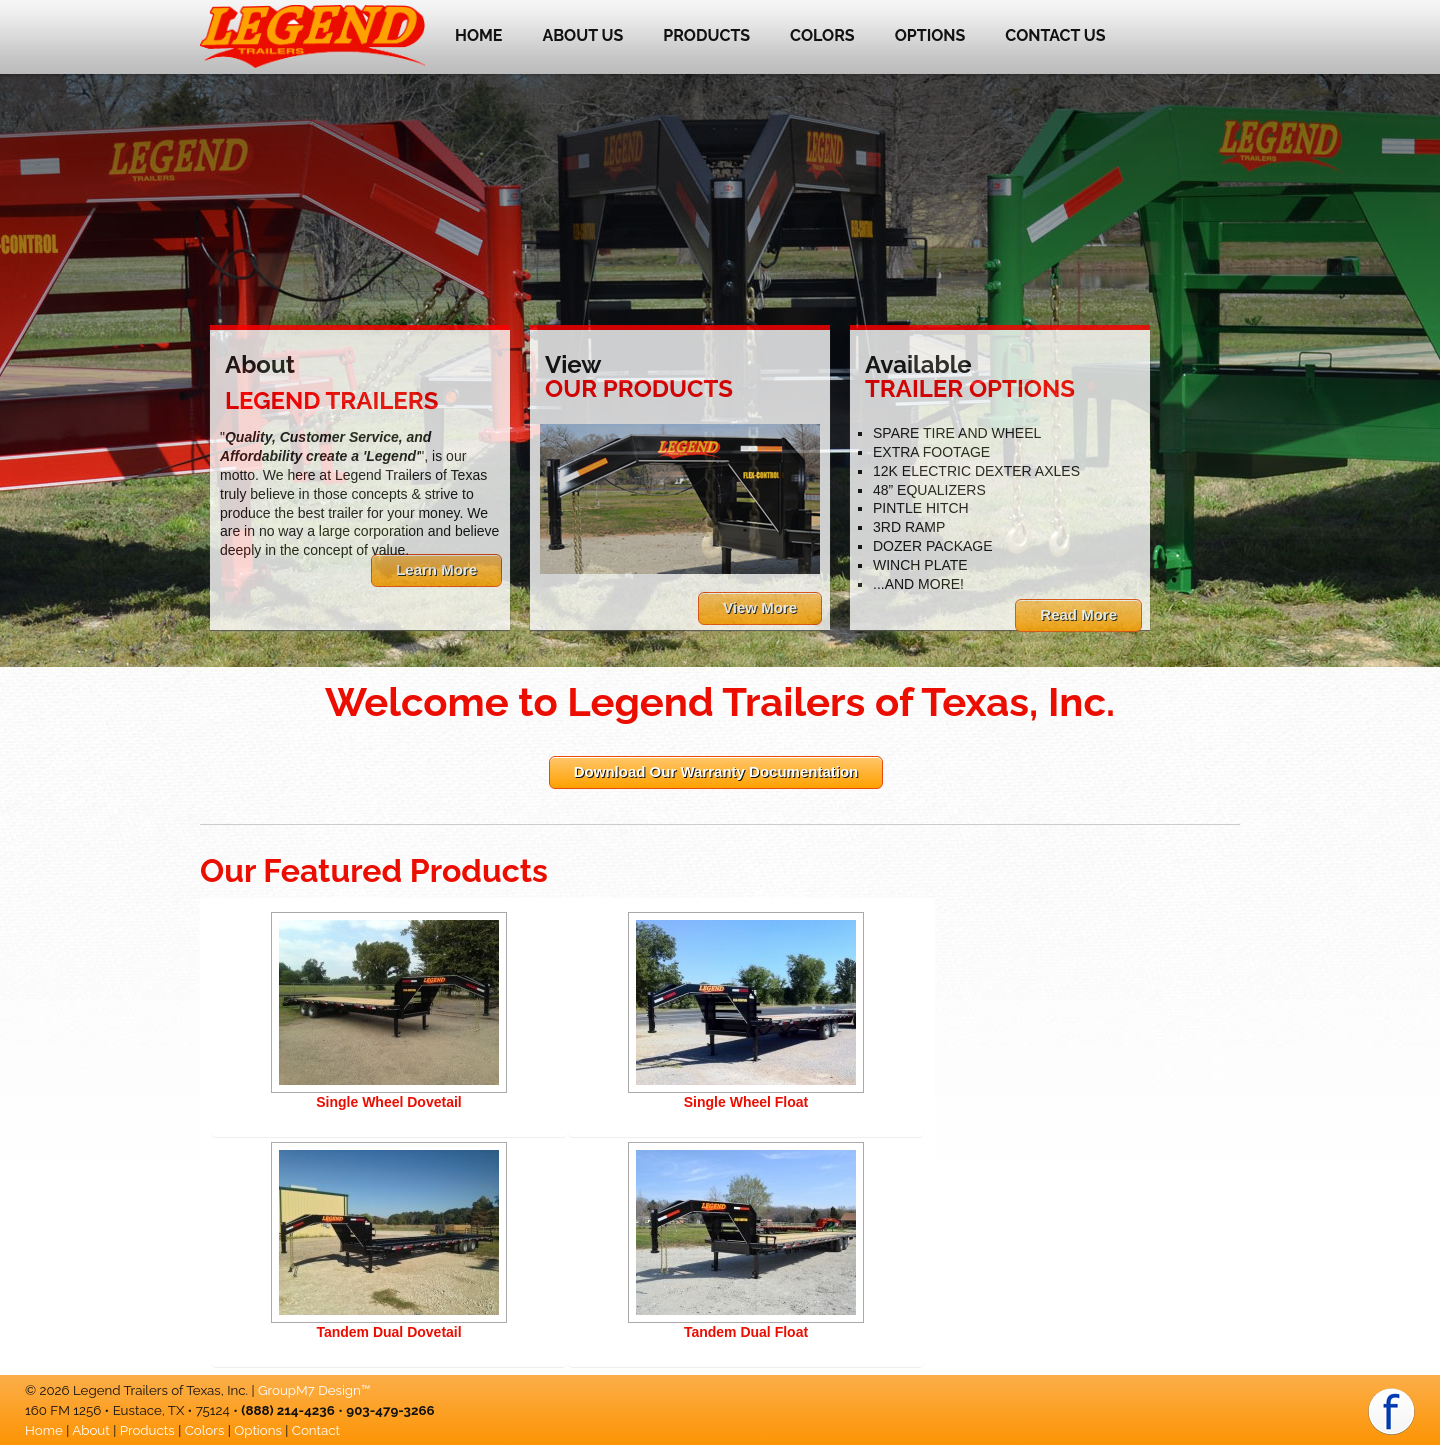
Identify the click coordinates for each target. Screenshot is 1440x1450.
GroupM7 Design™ (314, 1390)
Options (930, 35)
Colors (822, 35)
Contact (316, 1430)
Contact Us (1055, 35)
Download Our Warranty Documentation (716, 771)
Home (478, 35)
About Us (582, 35)
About (91, 1430)
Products (706, 35)
